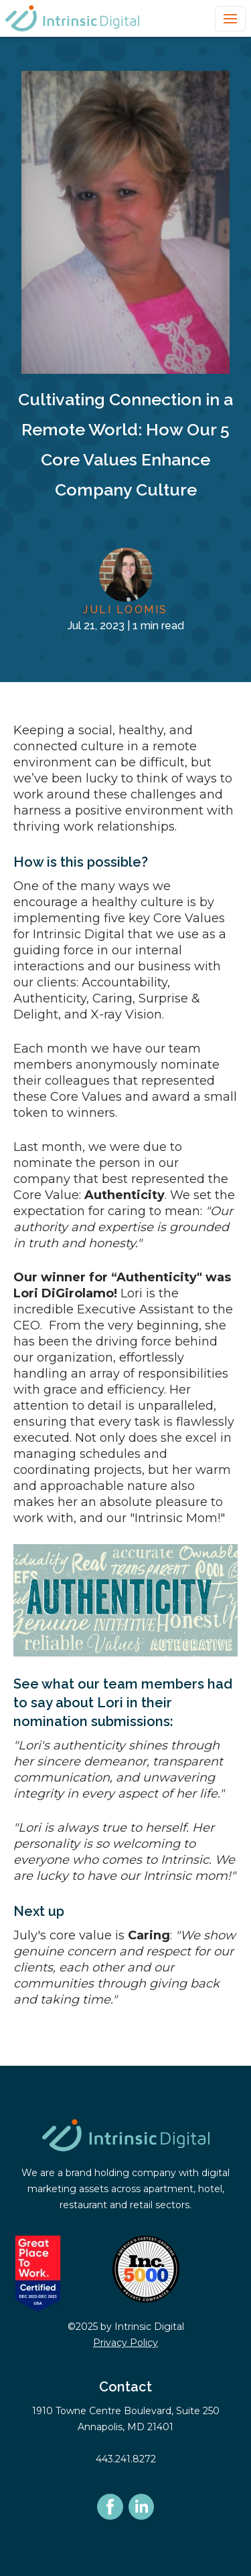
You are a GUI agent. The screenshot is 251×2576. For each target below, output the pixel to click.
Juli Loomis (125, 609)
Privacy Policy (125, 2343)
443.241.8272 (126, 2459)
